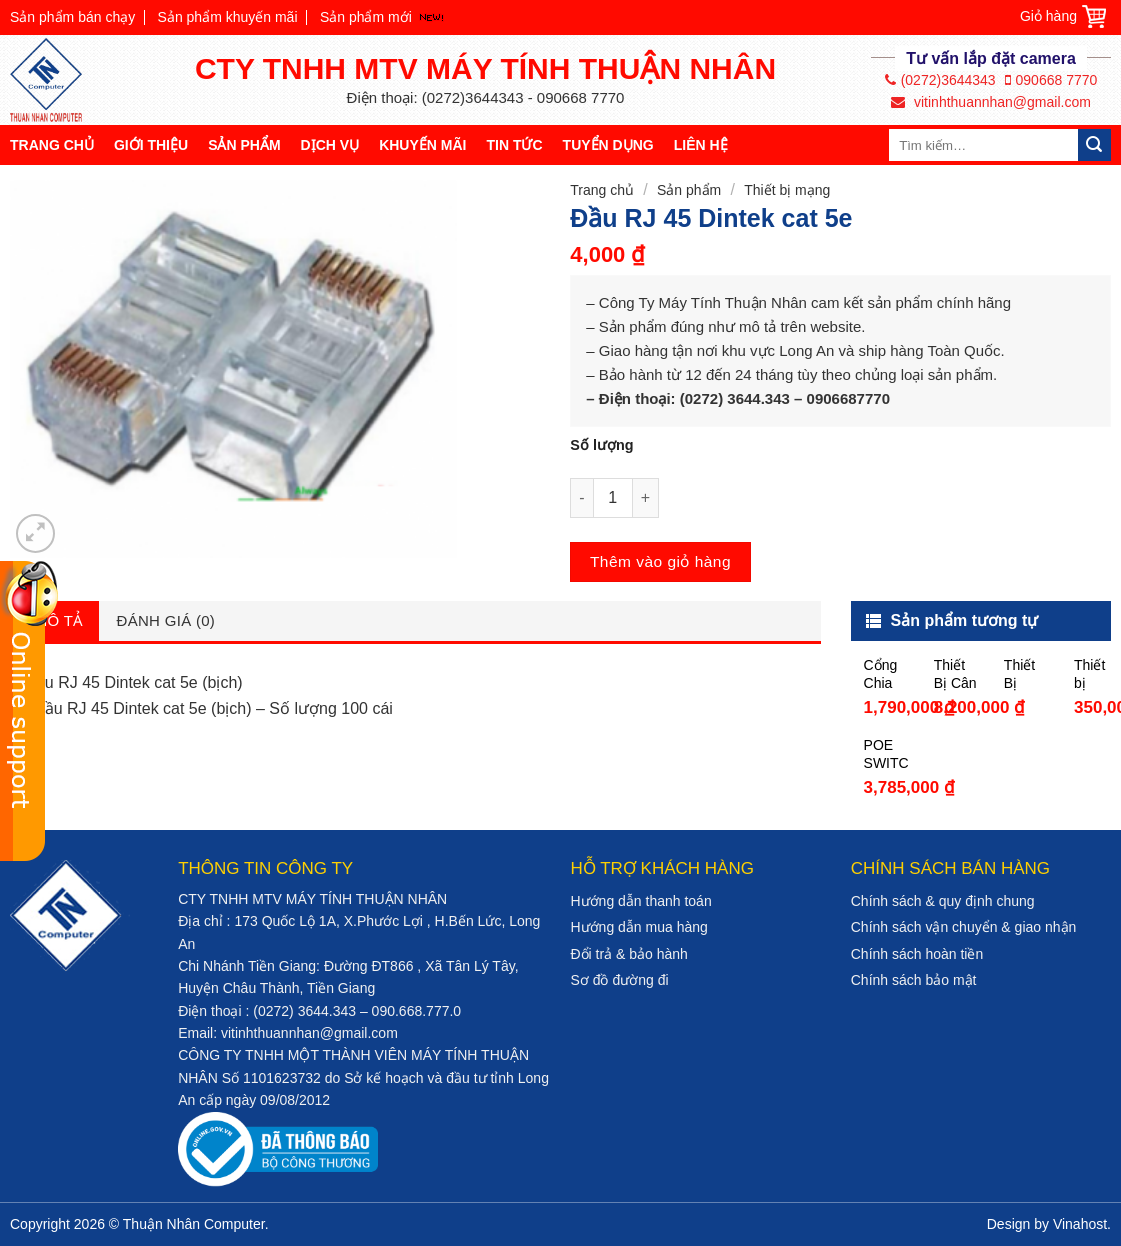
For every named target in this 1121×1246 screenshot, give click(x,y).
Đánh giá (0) (166, 620)
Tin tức (514, 145)
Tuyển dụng (608, 145)
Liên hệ (701, 145)
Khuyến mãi (422, 145)
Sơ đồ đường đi (619, 980)
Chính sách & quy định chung (943, 901)
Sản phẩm (244, 145)
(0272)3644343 (940, 80)
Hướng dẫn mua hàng (638, 927)
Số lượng (601, 445)
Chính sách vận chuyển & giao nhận (964, 927)
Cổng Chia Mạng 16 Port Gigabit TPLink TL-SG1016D (886, 674)
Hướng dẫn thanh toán (640, 901)
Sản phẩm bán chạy (72, 17)
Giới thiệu (151, 145)
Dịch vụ (330, 145)
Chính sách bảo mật (914, 980)
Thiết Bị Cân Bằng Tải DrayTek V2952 (956, 674)
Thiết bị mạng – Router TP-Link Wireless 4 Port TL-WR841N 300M (1096, 674)
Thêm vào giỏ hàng (660, 561)
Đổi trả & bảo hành (628, 954)
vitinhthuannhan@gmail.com (991, 102)
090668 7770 (1051, 80)
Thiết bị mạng (787, 190)
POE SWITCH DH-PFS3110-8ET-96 (886, 754)
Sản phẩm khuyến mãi (228, 17)
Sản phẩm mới (366, 17)
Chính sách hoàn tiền (917, 954)
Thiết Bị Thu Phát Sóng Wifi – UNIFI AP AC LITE (1022, 674)
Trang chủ (52, 145)
